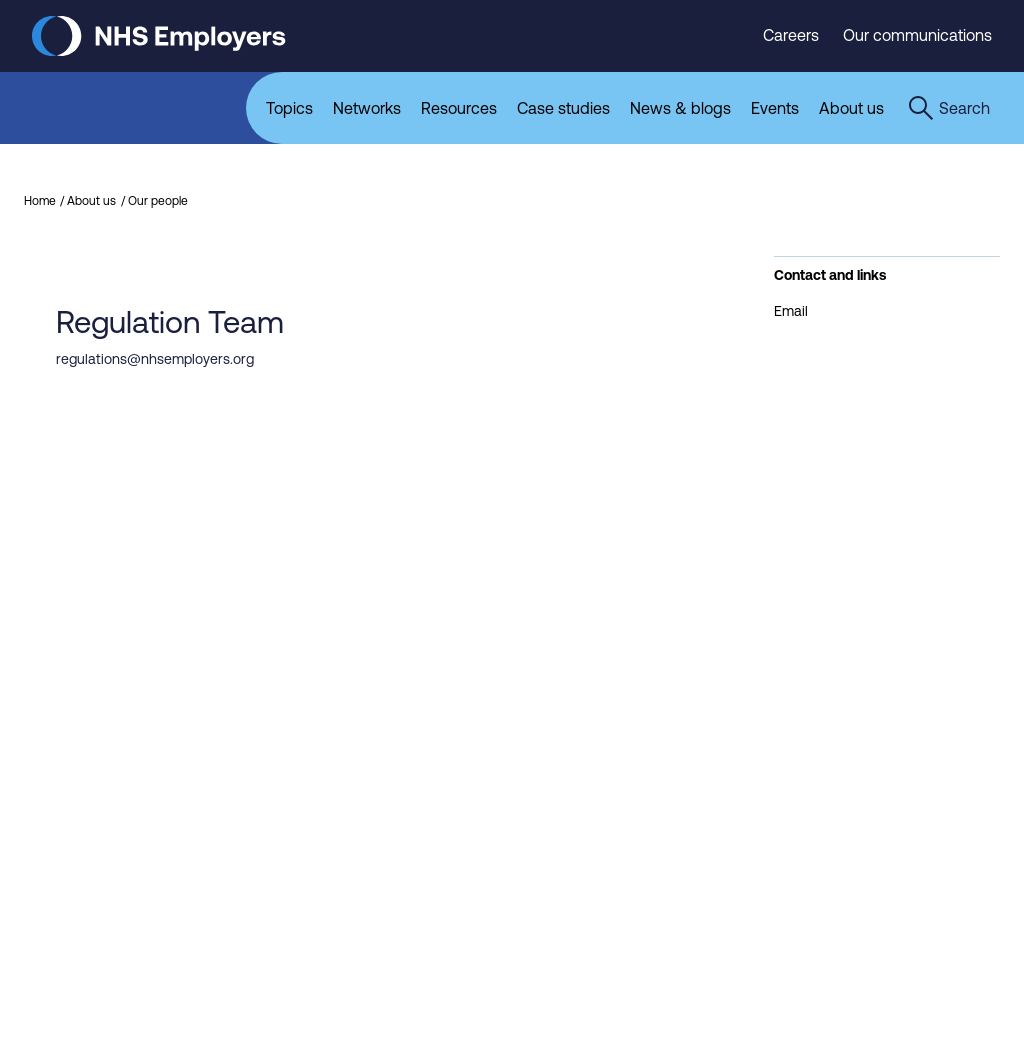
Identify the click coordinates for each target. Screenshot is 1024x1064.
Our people (158, 201)
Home (40, 201)
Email (791, 311)
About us (91, 201)
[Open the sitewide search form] (949, 108)
